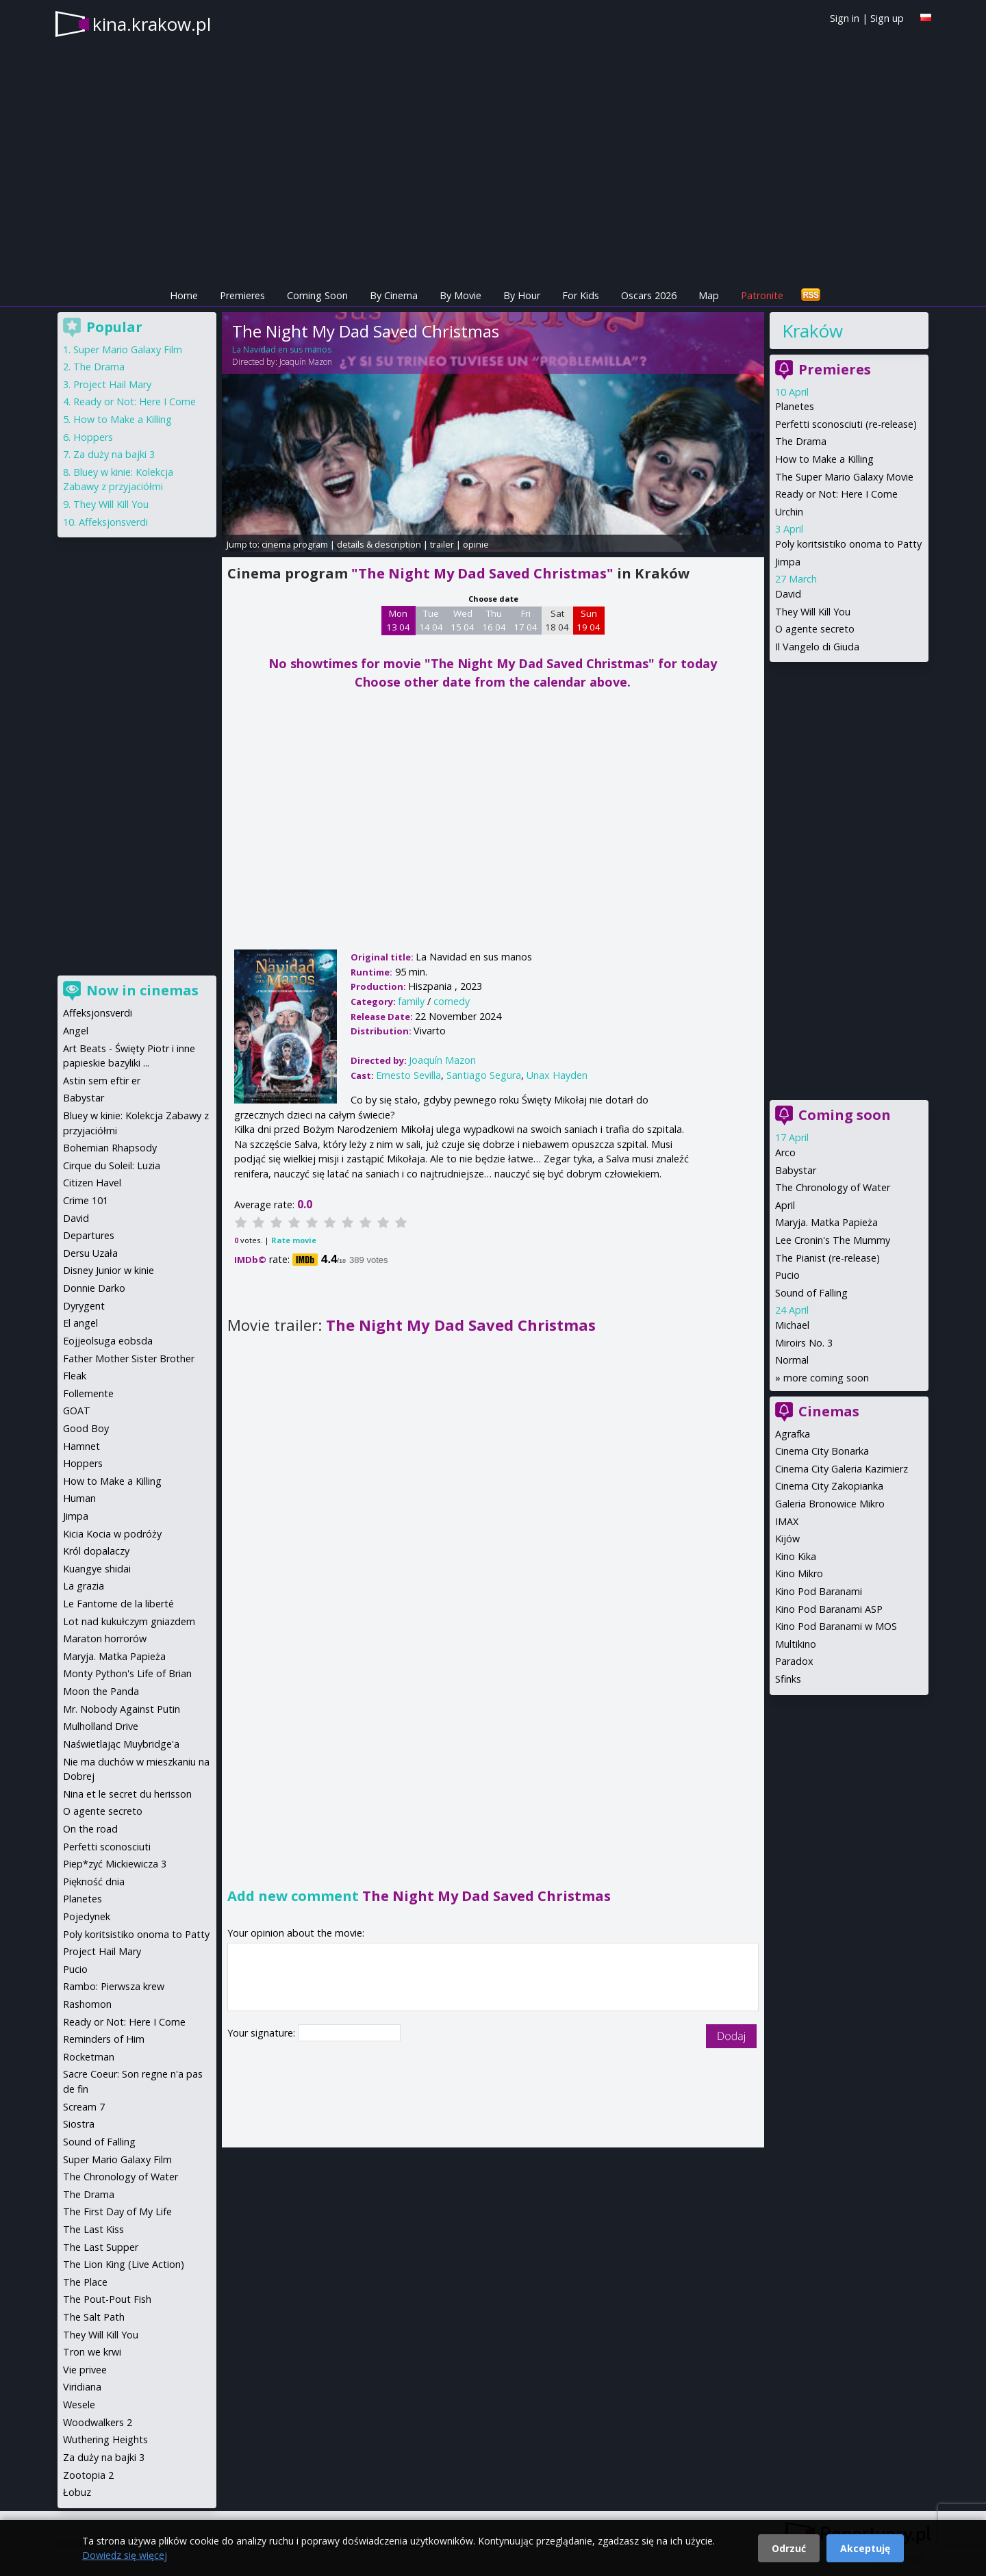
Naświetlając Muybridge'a (121, 1743)
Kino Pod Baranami (818, 1591)
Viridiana (82, 2386)
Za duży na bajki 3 (114, 454)
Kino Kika (795, 1556)
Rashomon (87, 2004)
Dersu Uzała (90, 1253)
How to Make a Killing (824, 459)
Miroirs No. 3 (804, 1342)
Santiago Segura (483, 1075)
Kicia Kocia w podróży (112, 1533)
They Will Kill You (812, 611)
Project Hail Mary (112, 384)
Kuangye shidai (97, 1568)
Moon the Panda (101, 1691)
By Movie (460, 295)
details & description (379, 544)
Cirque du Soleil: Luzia (111, 1165)
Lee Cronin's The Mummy (832, 1240)
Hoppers (93, 437)
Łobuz (77, 2492)
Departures (88, 1235)
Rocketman (88, 2056)
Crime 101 (85, 1200)
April (785, 1205)
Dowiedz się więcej (124, 2555)
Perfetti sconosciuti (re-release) (846, 424)
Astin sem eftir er (101, 1080)
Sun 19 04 (589, 620)
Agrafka (792, 1433)
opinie (476, 544)
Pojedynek (86, 1916)
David (788, 593)
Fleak (74, 1375)
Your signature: (262, 2032)
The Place (85, 2281)
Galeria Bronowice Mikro (830, 1503)
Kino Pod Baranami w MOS (836, 1626)
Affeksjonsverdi (113, 521)
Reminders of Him (103, 2038)
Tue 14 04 (431, 620)
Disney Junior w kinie (108, 1270)
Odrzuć (789, 2548)
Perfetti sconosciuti (107, 1846)
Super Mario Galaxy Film (127, 349)
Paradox (794, 1661)
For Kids (580, 295)
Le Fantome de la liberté (118, 1603)
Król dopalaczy (96, 1550)
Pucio (787, 1274)
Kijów (787, 1538)
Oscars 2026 (649, 295)
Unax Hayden (557, 1075)
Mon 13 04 (398, 620)
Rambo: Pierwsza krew (113, 1986)
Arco (785, 1152)
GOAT (76, 1410)
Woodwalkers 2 (97, 2422)
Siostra (78, 2123)
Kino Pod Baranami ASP (829, 1609)
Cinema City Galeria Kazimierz (841, 1468)
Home (184, 295)
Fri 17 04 (526, 620)
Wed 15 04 (463, 620)
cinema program (295, 544)
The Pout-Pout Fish (107, 2299)
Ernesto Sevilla (408, 1075)
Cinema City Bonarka (822, 1450)
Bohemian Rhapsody (110, 1147)
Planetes (794, 406)
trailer (442, 544)
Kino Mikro (799, 1573)
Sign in (844, 18)
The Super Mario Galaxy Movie (844, 476)
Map (708, 295)
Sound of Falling (811, 1292)
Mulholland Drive (100, 1726)
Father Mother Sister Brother (128, 1358)
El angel (80, 1322)
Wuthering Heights (105, 2439)
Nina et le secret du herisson (127, 1793)
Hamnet (81, 1446)
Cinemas (828, 1411)
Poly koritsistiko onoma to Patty (848, 543)
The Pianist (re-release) (827, 1257)
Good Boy (86, 1428)
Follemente (88, 1393)
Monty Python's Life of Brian (127, 1673)
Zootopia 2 (88, 2475)
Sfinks (788, 1678)
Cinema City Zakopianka (829, 1485)
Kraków (812, 330)
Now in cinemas (142, 990)
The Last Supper (100, 2247)
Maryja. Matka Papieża (826, 1222)
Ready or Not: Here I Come (836, 493)
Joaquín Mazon (305, 362)
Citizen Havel (92, 1182)
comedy (451, 1001)
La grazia (83, 1585)
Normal (792, 1359)
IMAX (786, 1521)
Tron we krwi (92, 2351)
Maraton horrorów (105, 1638)
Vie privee (85, 2369)
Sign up (887, 18)
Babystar (795, 1170)
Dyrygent (84, 1305)
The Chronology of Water (832, 1187)
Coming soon (844, 1115)
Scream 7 (84, 2106)
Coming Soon (317, 295)
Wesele (79, 2404)
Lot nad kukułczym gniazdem (129, 1621)
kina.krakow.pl (151, 24)
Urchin (789, 511)
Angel (75, 1030)
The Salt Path (94, 2316)
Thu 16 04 (494, 620)
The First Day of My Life (117, 2211)
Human (79, 1498)
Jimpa (787, 561)
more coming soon (826, 1377)
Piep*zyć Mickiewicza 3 (114, 1863)
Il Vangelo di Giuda (817, 646)
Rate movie (293, 1240)
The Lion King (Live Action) (123, 2264)
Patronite (762, 295)
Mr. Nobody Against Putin (121, 1709)
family (411, 1001)
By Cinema (394, 295)
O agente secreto (815, 628)
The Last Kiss (93, 2229)
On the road (90, 1828)
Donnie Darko (94, 1288)
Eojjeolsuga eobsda (108, 1340)
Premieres (242, 295)
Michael (792, 1324)
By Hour (521, 295)
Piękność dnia (94, 1881)
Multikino (795, 1643)
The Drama (800, 441)
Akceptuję (865, 2548)
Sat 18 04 (557, 620)
